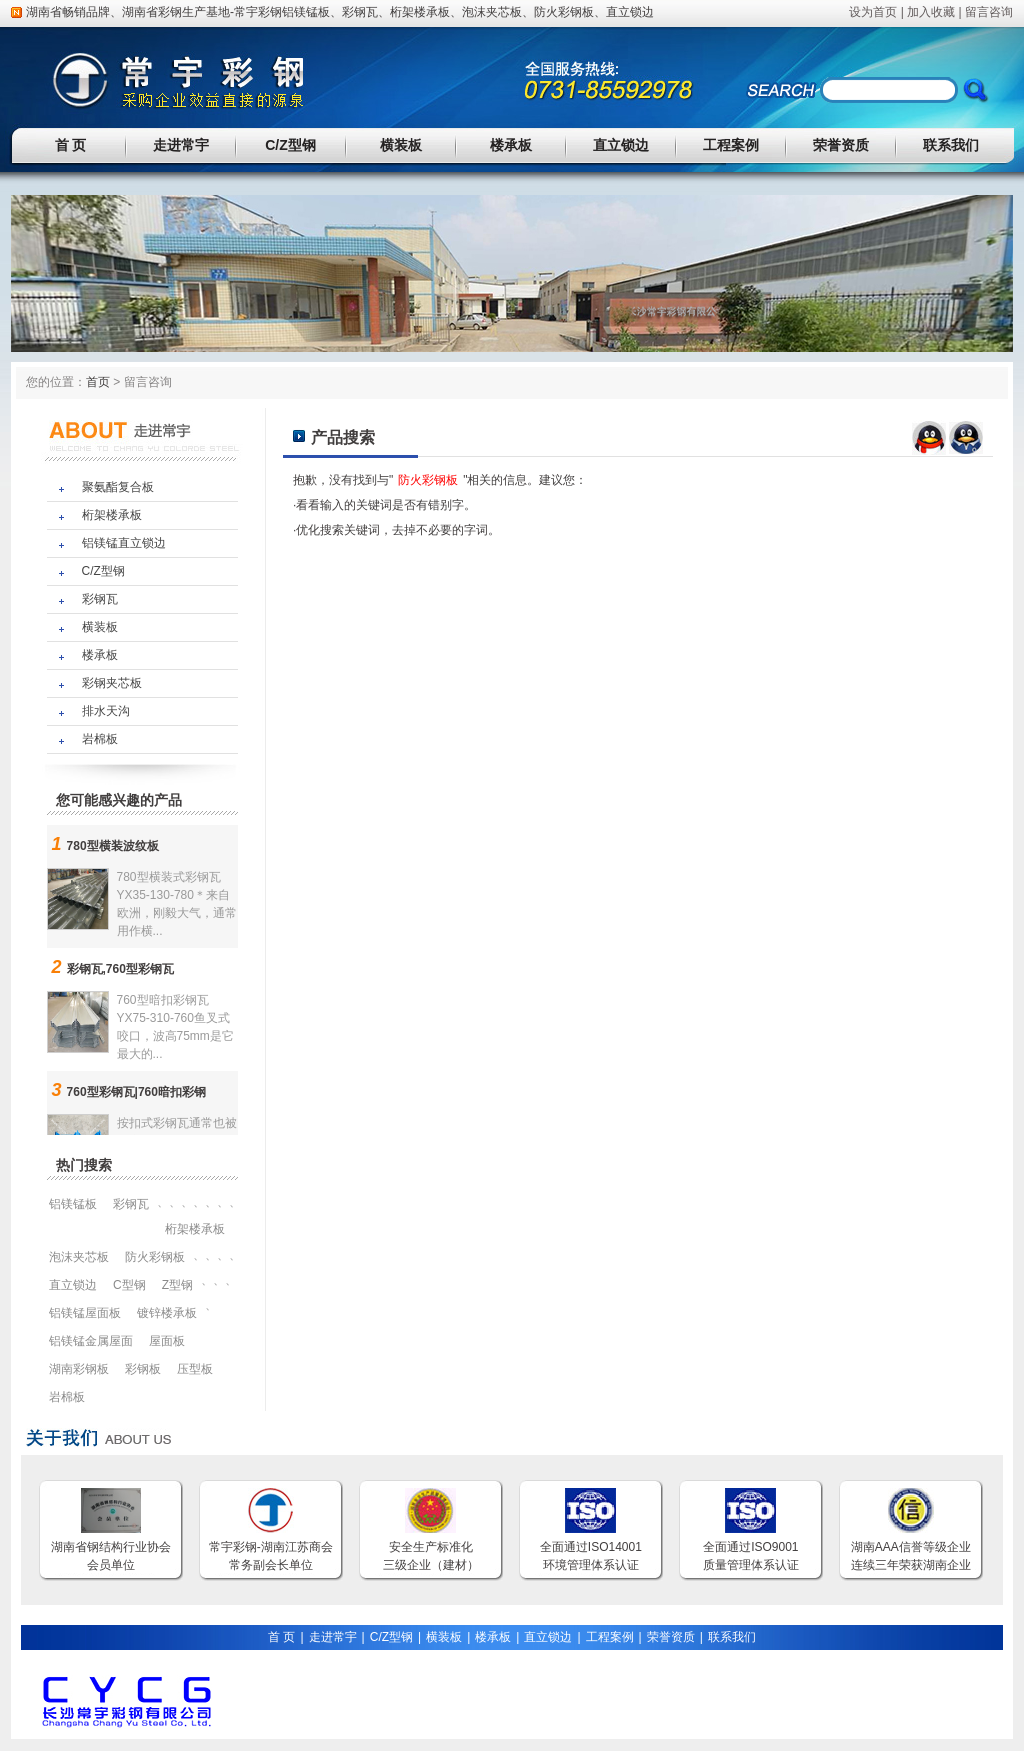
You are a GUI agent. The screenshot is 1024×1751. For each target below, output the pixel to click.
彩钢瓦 (360, 12)
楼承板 (511, 145)
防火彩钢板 (564, 12)
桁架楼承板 (420, 12)
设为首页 (873, 12)
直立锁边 (630, 12)
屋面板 (167, 1341)
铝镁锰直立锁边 (124, 543)
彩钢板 (143, 1369)
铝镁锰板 (306, 12)
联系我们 (951, 145)
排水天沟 (106, 711)
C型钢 (129, 1285)
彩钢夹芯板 (112, 683)
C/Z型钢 (290, 145)
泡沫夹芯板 (492, 12)
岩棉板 (100, 739)
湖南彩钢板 (79, 1369)
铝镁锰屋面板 (85, 1313)
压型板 (195, 1369)
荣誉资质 (841, 145)
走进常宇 (181, 145)
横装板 (401, 145)
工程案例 (731, 145)
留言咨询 (989, 12)
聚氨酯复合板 (118, 487)
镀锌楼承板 (167, 1313)
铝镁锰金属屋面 (91, 1341)
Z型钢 (177, 1285)
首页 (98, 382)
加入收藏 (931, 12)
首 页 (71, 145)
